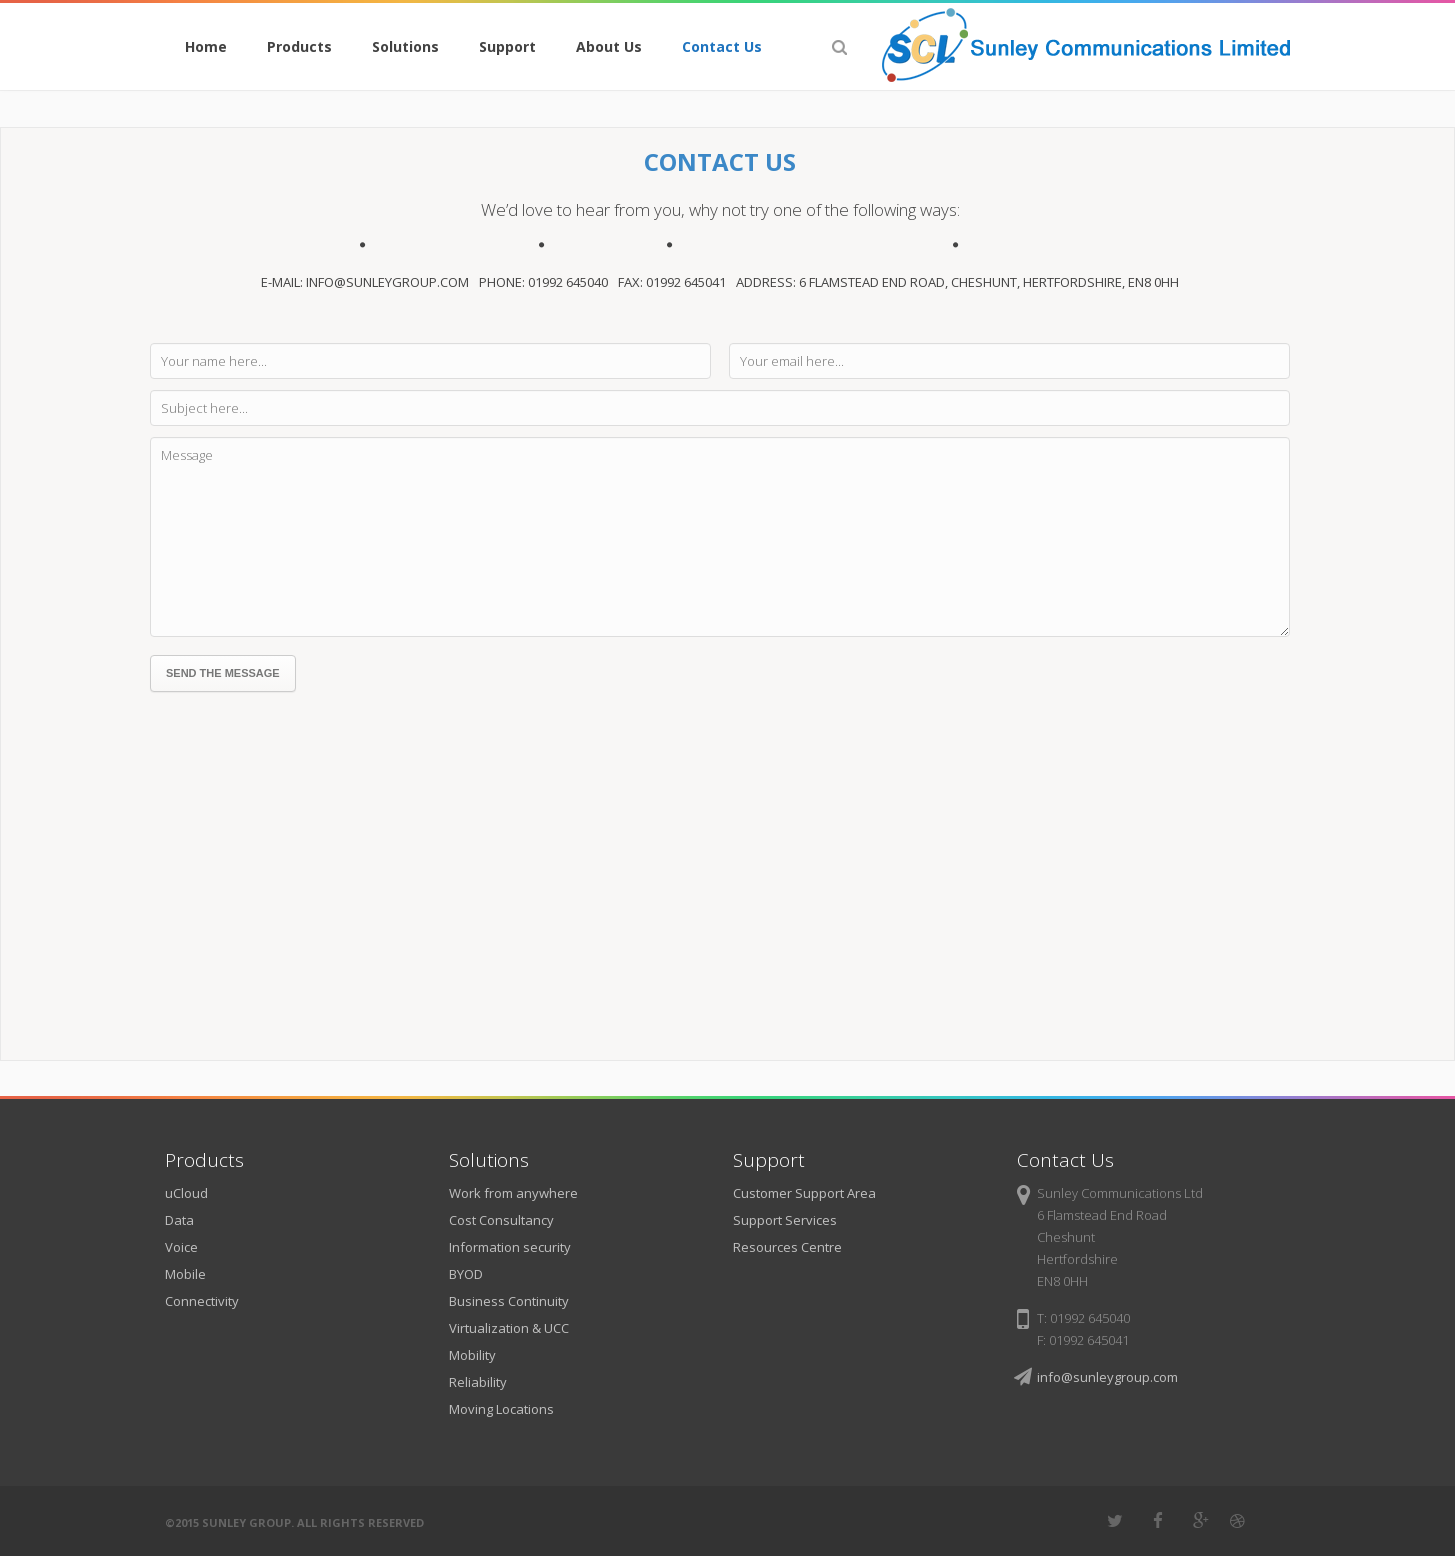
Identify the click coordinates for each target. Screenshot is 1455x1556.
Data (179, 1220)
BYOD (466, 1274)
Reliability (478, 1382)
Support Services (785, 1220)
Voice (181, 1247)
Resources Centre (787, 1247)
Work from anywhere (513, 1193)
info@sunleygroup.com (1107, 1377)
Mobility (472, 1355)
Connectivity (202, 1301)
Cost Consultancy (501, 1220)
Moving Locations (501, 1409)
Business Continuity (509, 1301)
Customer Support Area (804, 1193)
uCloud (186, 1193)
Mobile (185, 1274)
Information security (510, 1247)
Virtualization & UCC (509, 1328)
